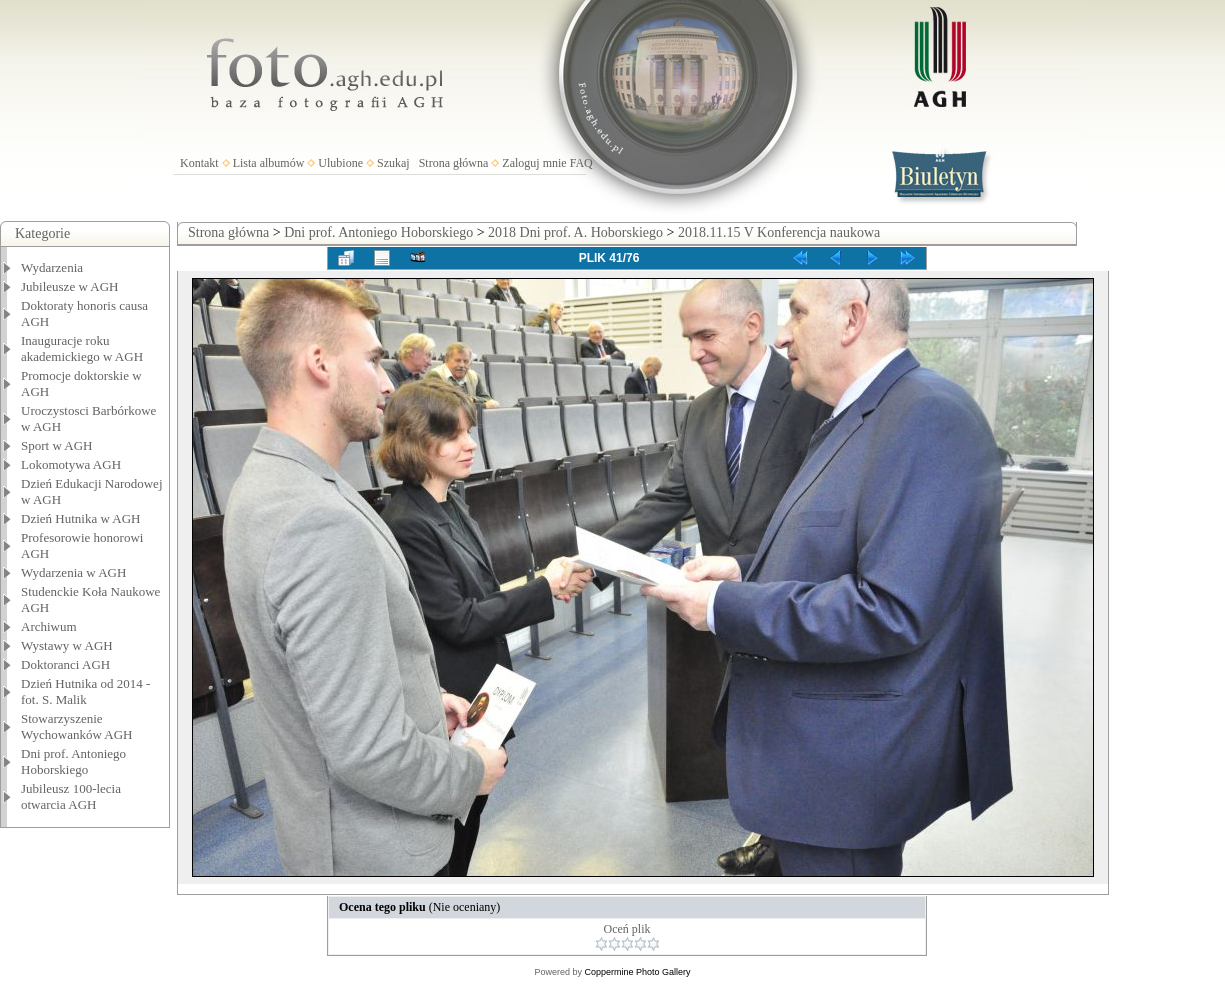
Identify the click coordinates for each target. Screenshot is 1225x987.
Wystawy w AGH (67, 645)
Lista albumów (269, 163)
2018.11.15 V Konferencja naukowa (779, 232)
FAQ (581, 163)
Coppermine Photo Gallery (637, 972)
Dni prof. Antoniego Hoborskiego (73, 761)
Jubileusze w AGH (70, 286)
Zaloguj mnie (534, 163)
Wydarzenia (52, 267)
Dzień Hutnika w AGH (81, 518)
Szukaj (393, 163)
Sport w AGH (57, 445)
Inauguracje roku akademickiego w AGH (82, 348)
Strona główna (454, 163)
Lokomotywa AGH (71, 464)
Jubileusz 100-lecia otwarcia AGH (71, 796)
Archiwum (49, 626)
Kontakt (199, 163)
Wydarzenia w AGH (73, 572)
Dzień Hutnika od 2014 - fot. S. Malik (85, 691)
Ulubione (340, 163)
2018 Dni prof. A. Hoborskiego (575, 232)
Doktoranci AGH (65, 664)
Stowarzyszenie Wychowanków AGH (77, 726)
